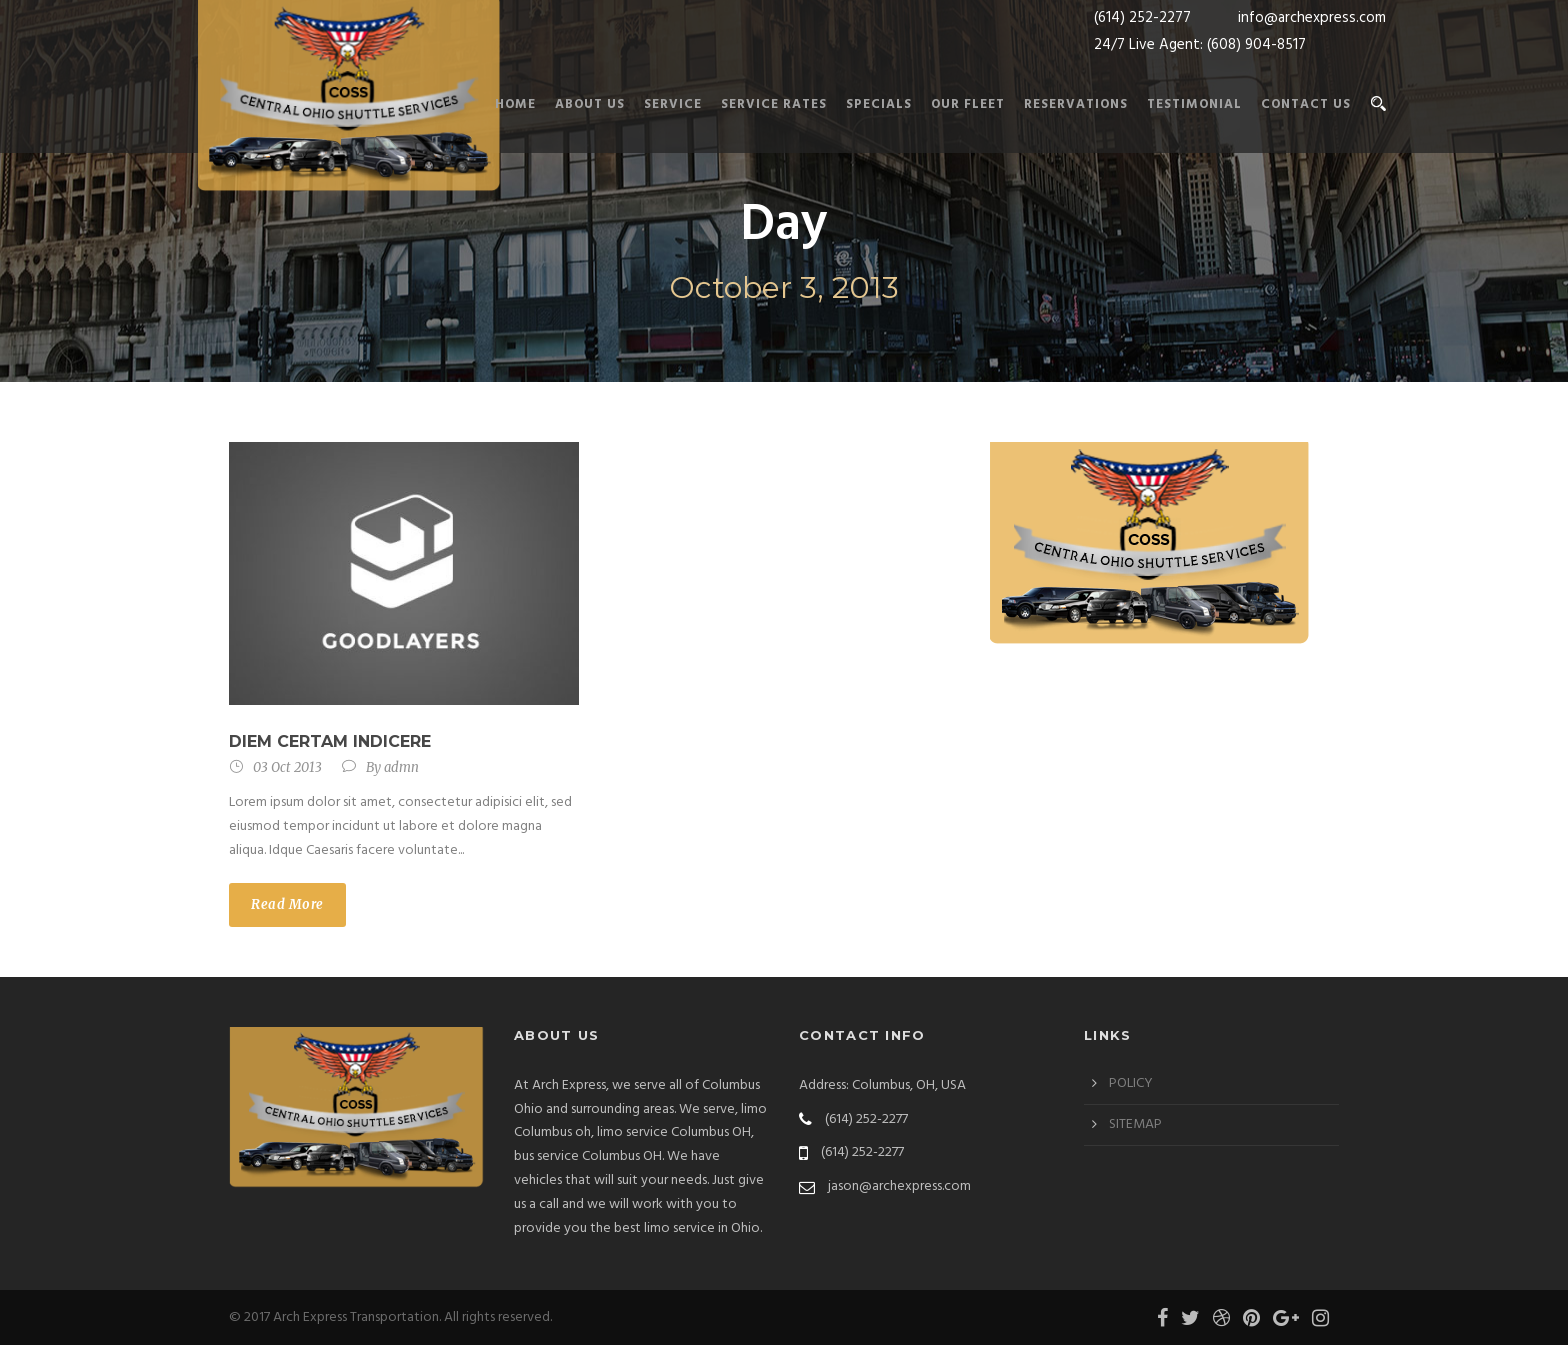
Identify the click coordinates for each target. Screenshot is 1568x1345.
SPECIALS (879, 104)
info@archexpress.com (1312, 18)
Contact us (1306, 104)
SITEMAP (1135, 1124)
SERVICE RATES (774, 104)
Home (515, 104)
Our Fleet (968, 104)
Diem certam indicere (330, 741)
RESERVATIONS (1076, 104)
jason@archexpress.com (899, 1186)
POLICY (1131, 1083)
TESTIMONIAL (1194, 104)
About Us (590, 104)
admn (401, 767)
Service (673, 104)
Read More (287, 904)
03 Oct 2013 (287, 767)
